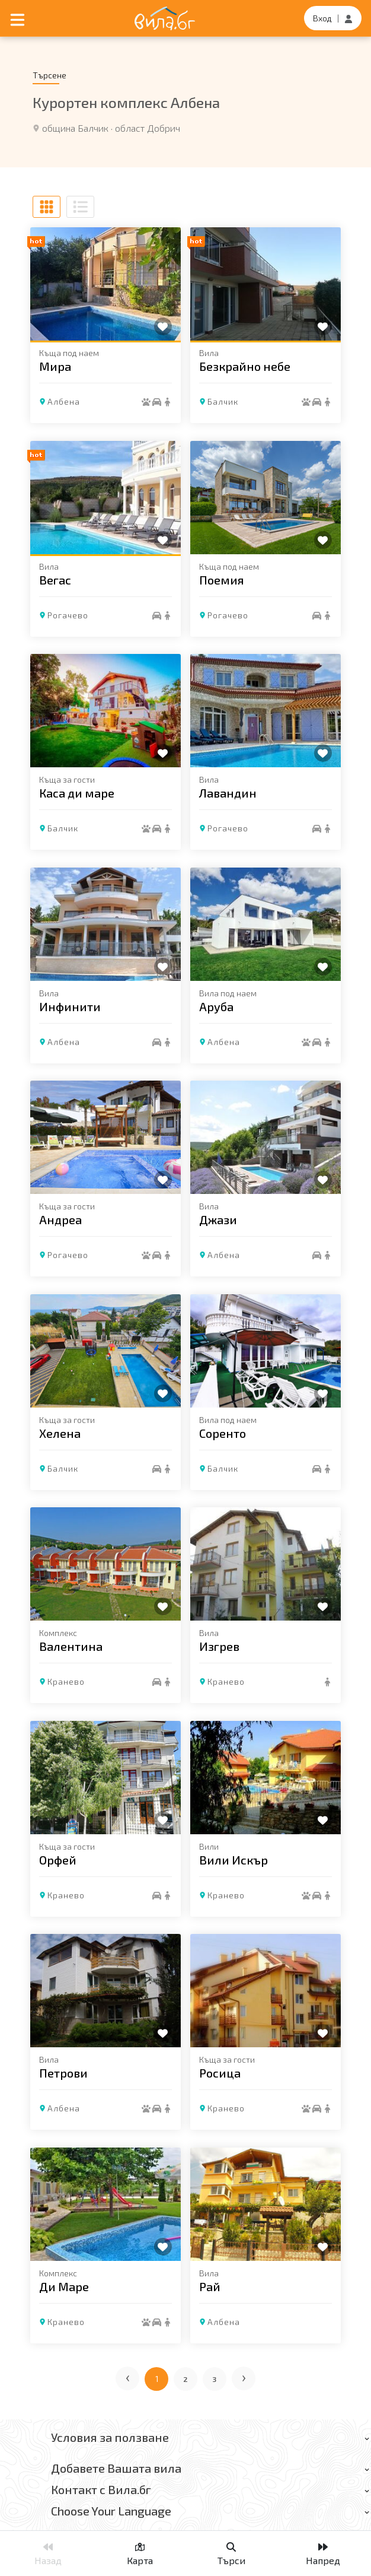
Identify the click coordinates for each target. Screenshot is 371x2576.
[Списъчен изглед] (80, 207)
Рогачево (67, 614)
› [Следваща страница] (244, 2376)
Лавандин (228, 793)
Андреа (60, 1219)
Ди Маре (64, 2286)
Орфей (57, 1859)
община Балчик (75, 128)
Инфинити (70, 1006)
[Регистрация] (348, 18)
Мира (55, 366)
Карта (140, 2554)
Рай (209, 2286)
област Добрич (147, 128)
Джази (218, 1219)
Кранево (66, 1681)
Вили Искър (233, 1859)
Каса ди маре (76, 793)
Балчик (222, 401)
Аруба (216, 1006)
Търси (231, 2554)
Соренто (222, 1432)
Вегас (55, 579)
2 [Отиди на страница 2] (185, 2379)
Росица (220, 2073)
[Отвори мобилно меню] (17, 18)
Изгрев (219, 1646)
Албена (63, 401)
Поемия (221, 579)
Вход (322, 18)
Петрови (63, 2073)
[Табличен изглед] (46, 207)
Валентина (71, 1646)
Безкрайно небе (244, 366)
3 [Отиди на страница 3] (214, 2379)
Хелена (60, 1432)
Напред (323, 2554)
